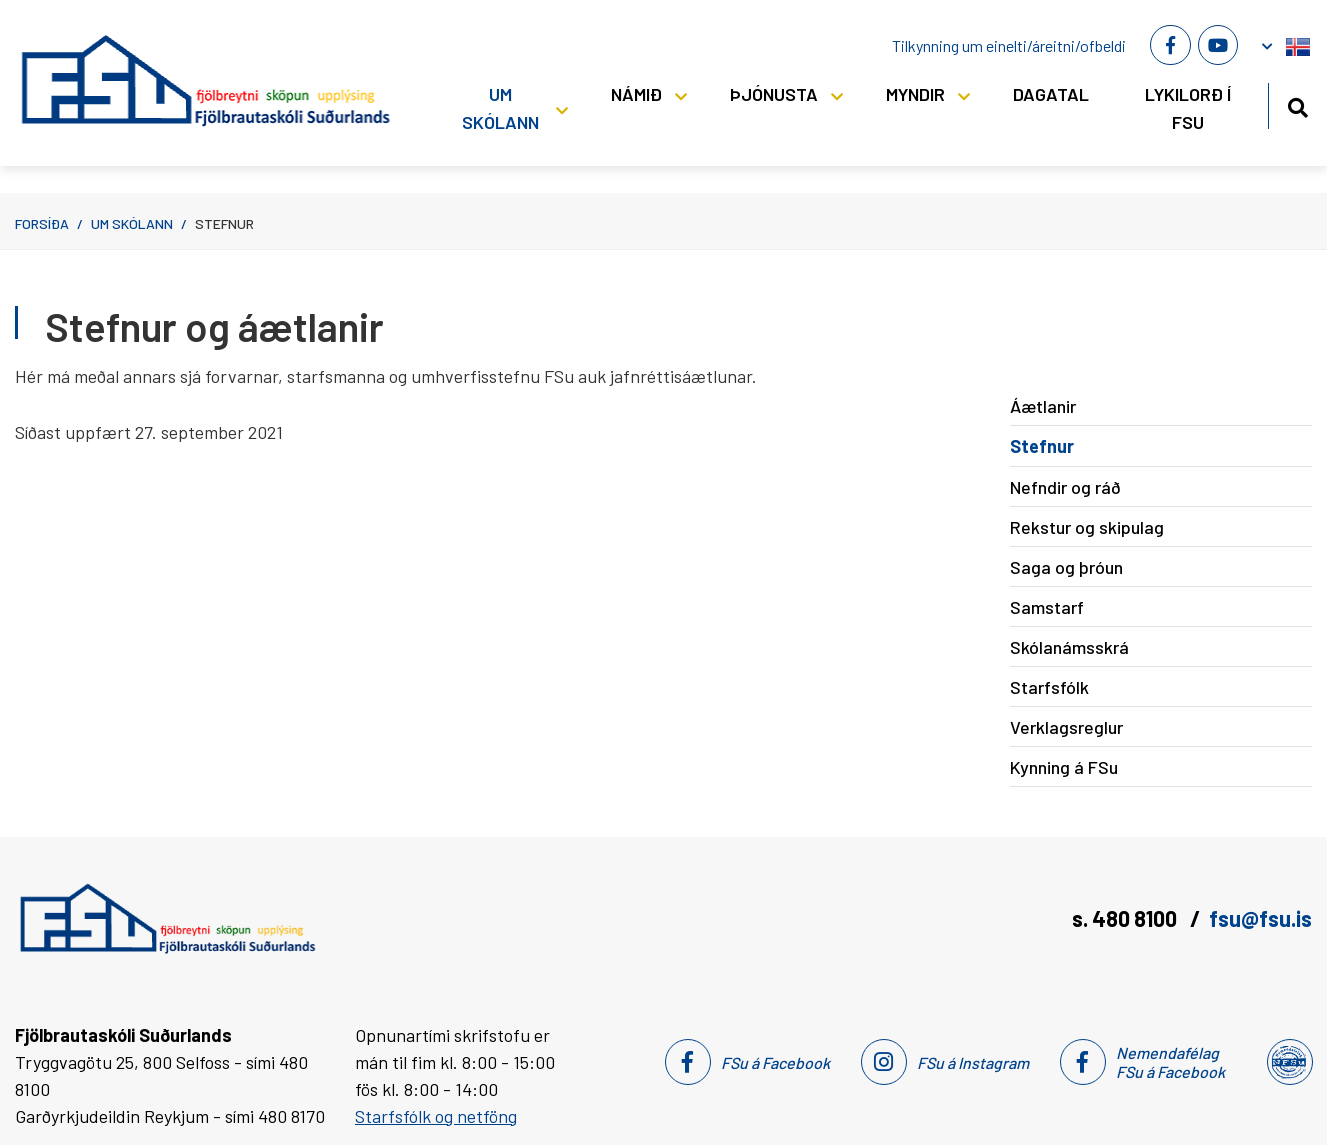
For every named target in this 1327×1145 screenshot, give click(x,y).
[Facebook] (1170, 45)
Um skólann (132, 223)
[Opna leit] (1297, 104)
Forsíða (42, 223)
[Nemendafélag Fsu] (1288, 1062)
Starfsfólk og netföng (436, 1116)
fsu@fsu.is (1260, 918)
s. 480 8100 (1126, 918)
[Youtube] (1218, 45)
